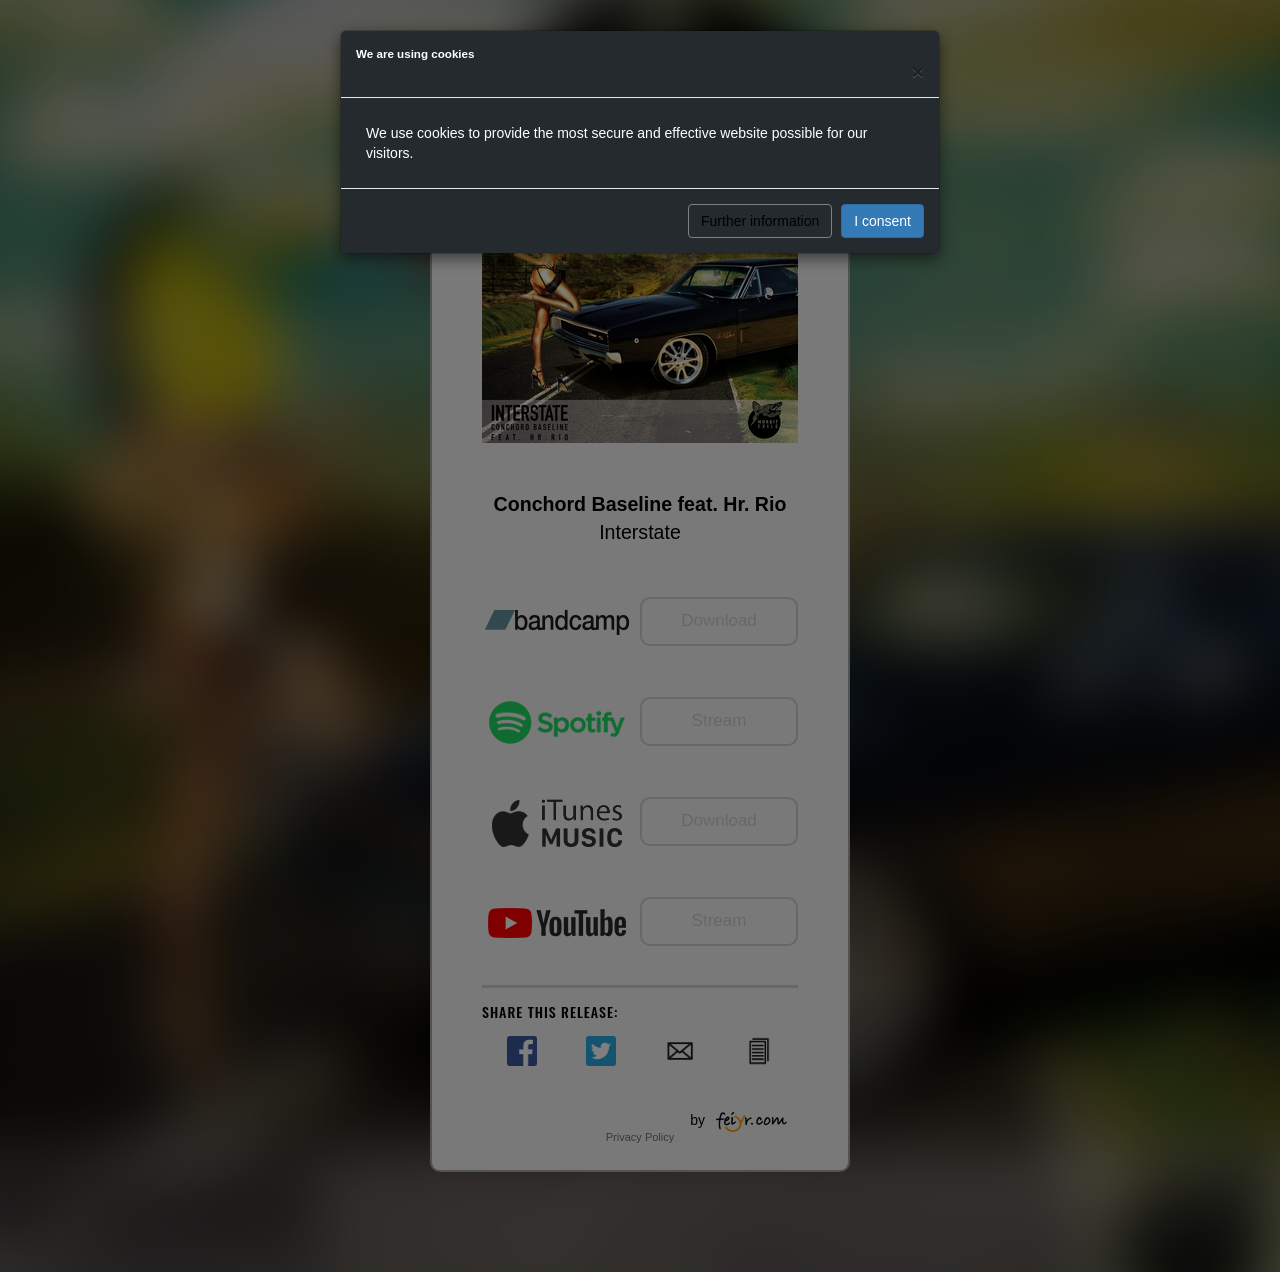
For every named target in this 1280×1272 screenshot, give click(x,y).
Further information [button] (760, 221)
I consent (882, 221)
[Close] (918, 71)
